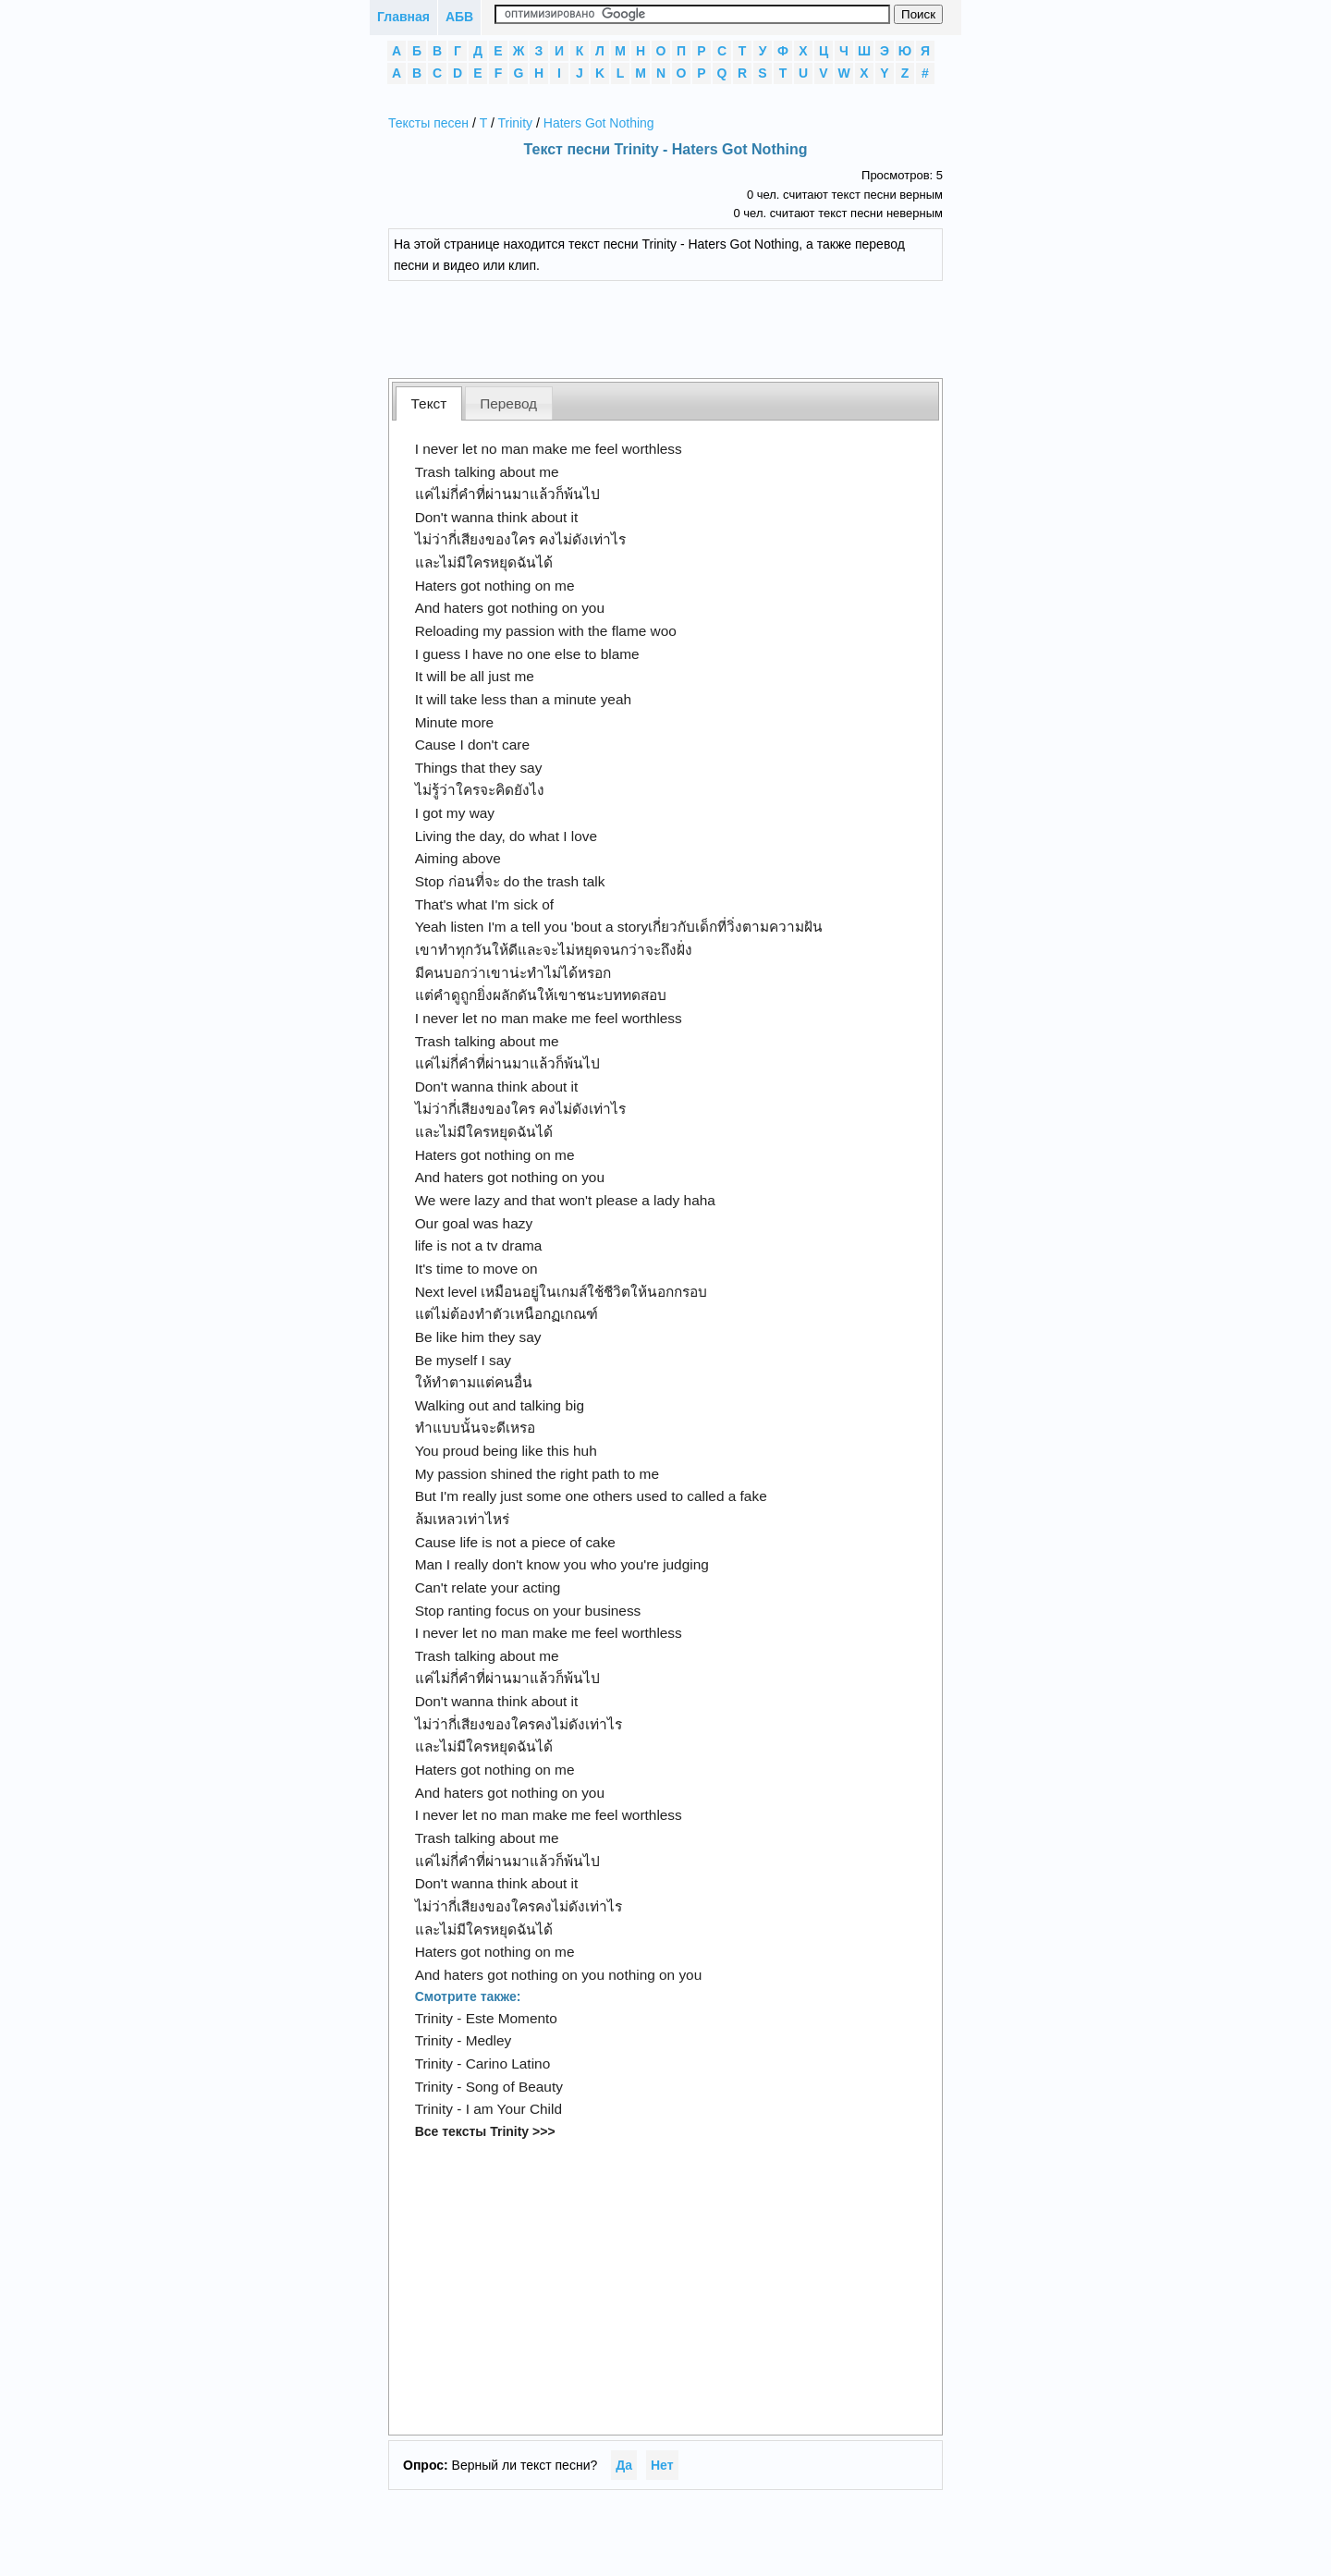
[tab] (429, 403)
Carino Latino (508, 2063)
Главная (403, 16)
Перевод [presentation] (508, 403)
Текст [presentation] (429, 403)
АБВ (459, 16)
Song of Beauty (514, 2086)
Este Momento (511, 2018)
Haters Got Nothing (598, 123)
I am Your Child (514, 2109)
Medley (489, 2040)
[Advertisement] (679, 327)
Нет (662, 2465)
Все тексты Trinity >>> (485, 2131)
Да (624, 2465)
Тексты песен (428, 123)
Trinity (515, 123)
